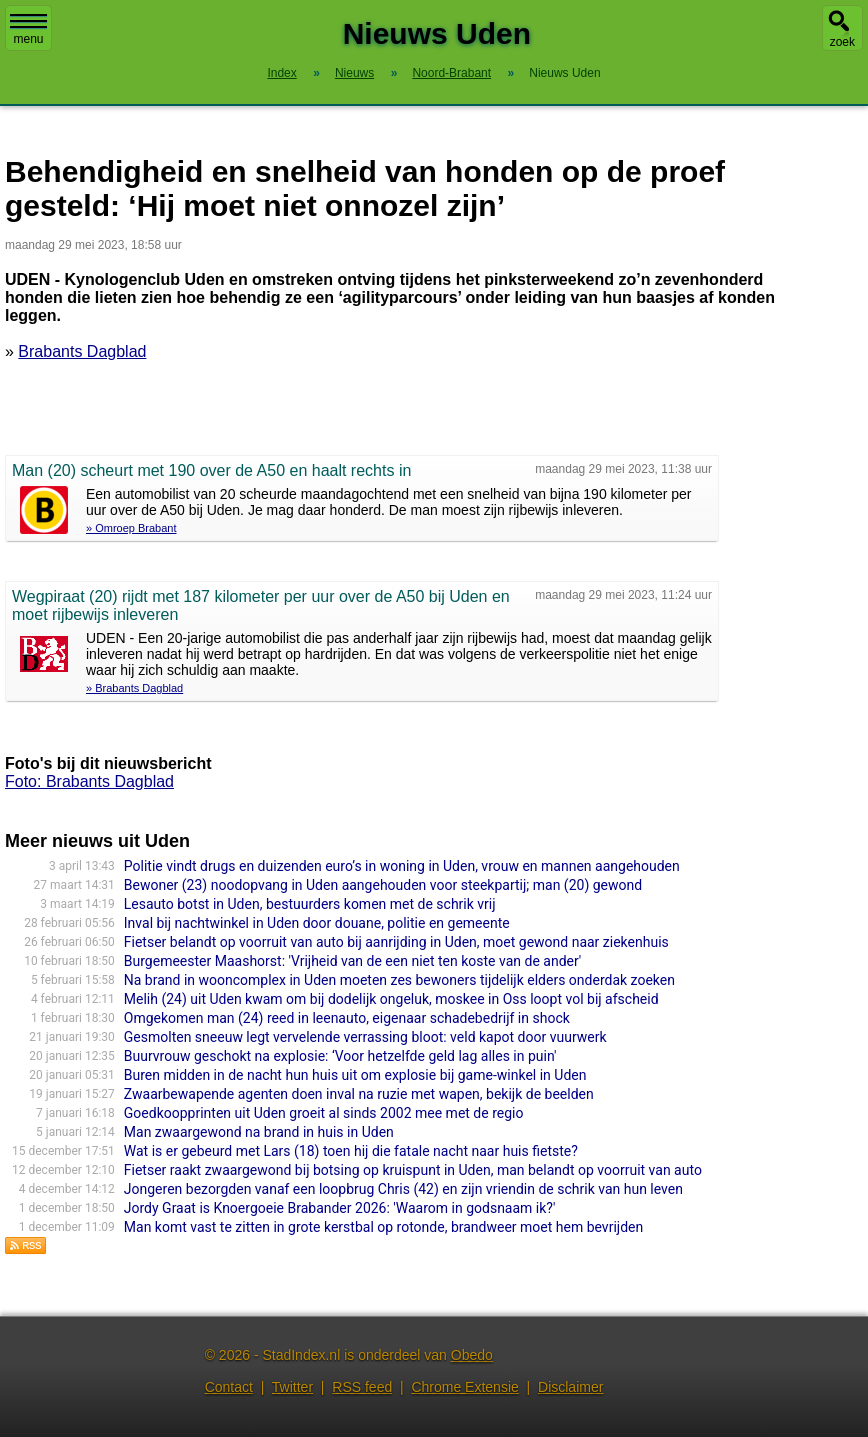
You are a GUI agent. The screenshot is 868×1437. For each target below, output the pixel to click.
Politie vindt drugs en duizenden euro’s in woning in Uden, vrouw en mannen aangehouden (402, 866)
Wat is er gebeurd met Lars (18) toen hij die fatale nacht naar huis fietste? (351, 1151)
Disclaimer (570, 1387)
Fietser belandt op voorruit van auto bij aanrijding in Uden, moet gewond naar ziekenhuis (396, 942)
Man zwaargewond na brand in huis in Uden (259, 1132)
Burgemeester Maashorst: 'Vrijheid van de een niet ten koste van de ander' (352, 961)
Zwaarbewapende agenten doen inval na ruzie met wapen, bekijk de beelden (359, 1094)
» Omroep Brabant (131, 528)
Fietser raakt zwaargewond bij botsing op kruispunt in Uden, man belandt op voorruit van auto (413, 1170)
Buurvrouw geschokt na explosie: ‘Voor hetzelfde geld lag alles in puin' (340, 1056)
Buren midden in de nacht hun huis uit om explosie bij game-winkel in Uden (355, 1075)
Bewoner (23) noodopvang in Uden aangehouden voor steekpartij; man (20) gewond (383, 885)
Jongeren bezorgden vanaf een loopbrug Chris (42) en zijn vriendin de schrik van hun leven (403, 1189)
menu (28, 30)
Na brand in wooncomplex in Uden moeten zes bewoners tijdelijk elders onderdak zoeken (399, 980)
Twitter (292, 1387)
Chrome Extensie (464, 1387)
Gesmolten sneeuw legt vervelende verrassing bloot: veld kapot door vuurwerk (365, 1037)
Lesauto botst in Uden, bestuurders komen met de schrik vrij (310, 904)
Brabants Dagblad (82, 351)
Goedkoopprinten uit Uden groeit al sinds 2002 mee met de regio (324, 1113)
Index (281, 73)
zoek (842, 42)
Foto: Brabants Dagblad (89, 781)
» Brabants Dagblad (134, 688)
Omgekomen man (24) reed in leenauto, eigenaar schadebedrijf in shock (347, 1018)
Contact (229, 1387)
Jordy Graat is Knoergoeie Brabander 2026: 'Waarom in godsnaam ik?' (340, 1208)
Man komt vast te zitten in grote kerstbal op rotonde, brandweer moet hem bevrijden (383, 1227)
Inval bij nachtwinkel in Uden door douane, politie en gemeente (317, 923)
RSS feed (362, 1387)
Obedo (472, 1355)
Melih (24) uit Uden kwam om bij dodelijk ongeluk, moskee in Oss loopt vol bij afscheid (391, 999)
